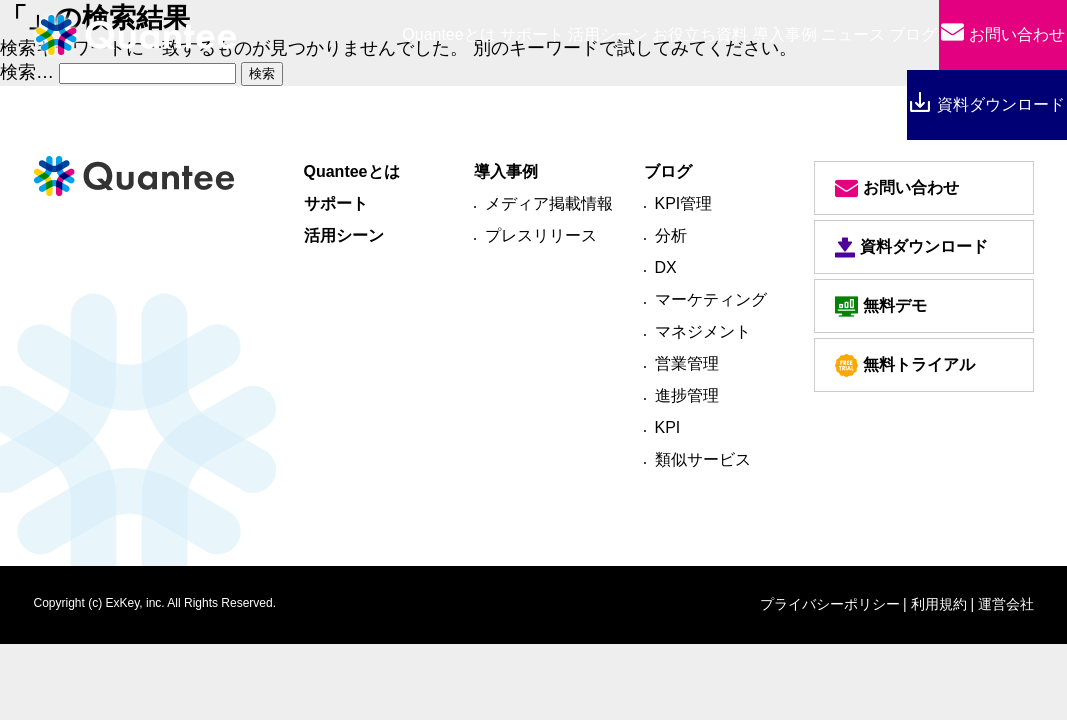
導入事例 (785, 34)
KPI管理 (684, 203)
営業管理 (687, 363)
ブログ (913, 34)
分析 (671, 235)
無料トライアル (905, 365)
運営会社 (1006, 604)
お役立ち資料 (700, 34)
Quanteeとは (352, 171)
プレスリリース (541, 235)
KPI (668, 427)
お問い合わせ (1002, 34)
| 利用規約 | (938, 604)
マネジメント (703, 331)
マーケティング (711, 299)
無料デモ (881, 306)
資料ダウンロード (986, 104)
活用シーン (608, 34)
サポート (532, 34)
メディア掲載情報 (549, 203)
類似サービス (703, 459)
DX (666, 267)
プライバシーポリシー (830, 604)
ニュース (853, 34)
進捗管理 (687, 395)
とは (448, 34)
